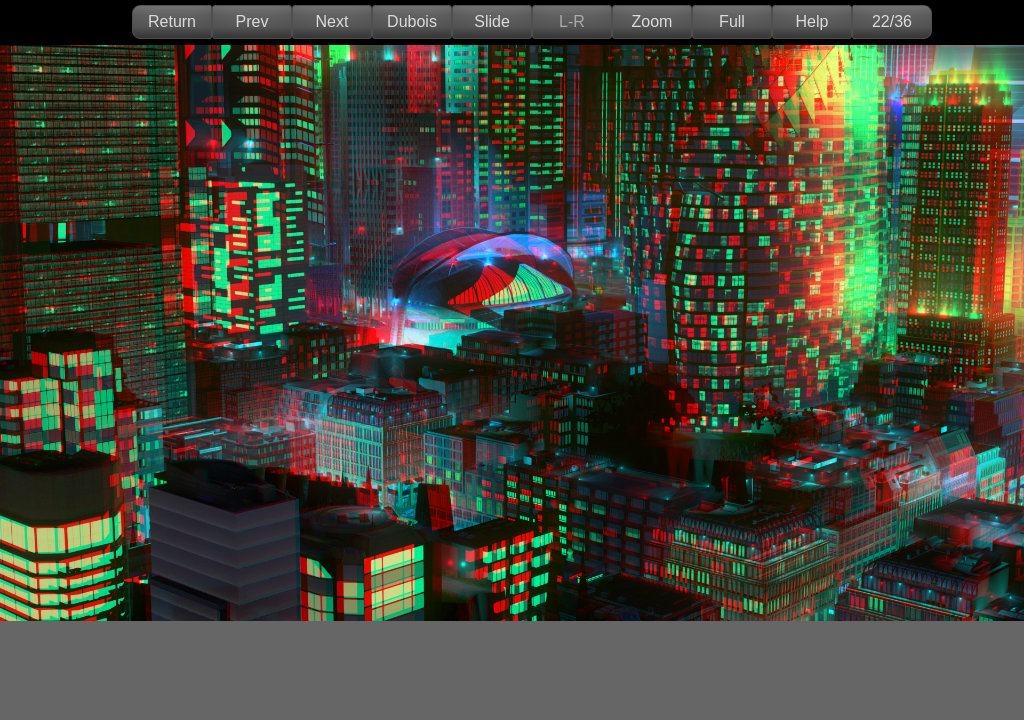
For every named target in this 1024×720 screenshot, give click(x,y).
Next (332, 21)
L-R (572, 21)
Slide (492, 21)
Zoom (652, 21)
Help (812, 21)
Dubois (412, 21)
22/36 (892, 21)
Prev (252, 21)
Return (172, 21)
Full (732, 21)
